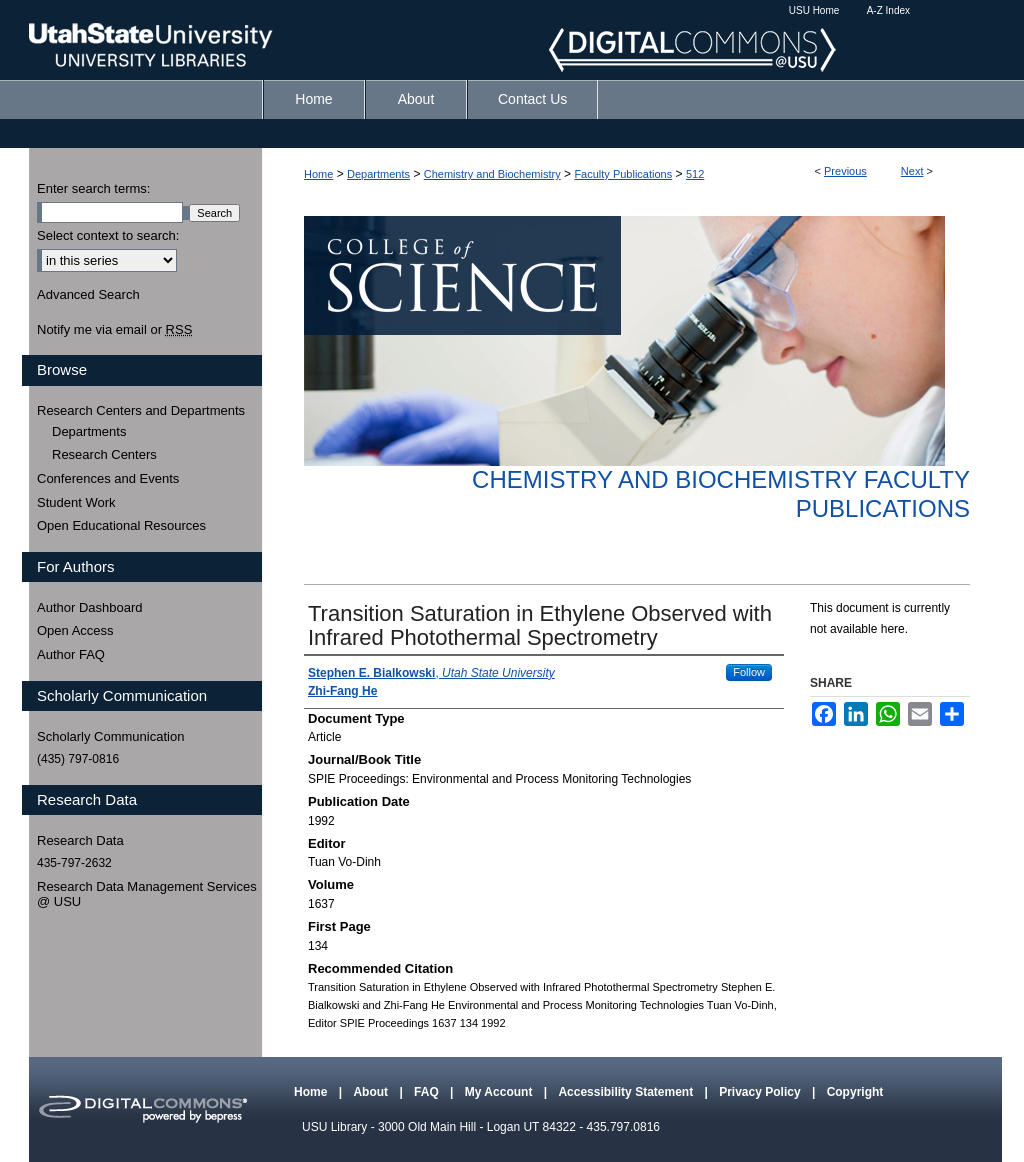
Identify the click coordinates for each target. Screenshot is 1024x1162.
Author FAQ (71, 654)
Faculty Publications (623, 174)
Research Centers (104, 454)
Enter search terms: (93, 188)
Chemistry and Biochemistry (492, 174)
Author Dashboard (90, 607)
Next (912, 171)
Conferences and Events (108, 478)
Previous (845, 171)
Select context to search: (108, 235)
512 (695, 174)
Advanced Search (88, 294)
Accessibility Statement (627, 1092)
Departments (378, 174)
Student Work (76, 502)
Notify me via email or (114, 330)
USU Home (814, 10)
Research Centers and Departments (141, 410)
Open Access (75, 630)
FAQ (428, 1092)
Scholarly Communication (110, 736)
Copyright (855, 1092)
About (372, 1092)
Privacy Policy (761, 1092)
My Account (500, 1092)
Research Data (80, 840)
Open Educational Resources (121, 525)
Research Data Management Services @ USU (147, 894)
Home (318, 174)
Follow (749, 672)
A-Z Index (888, 10)
